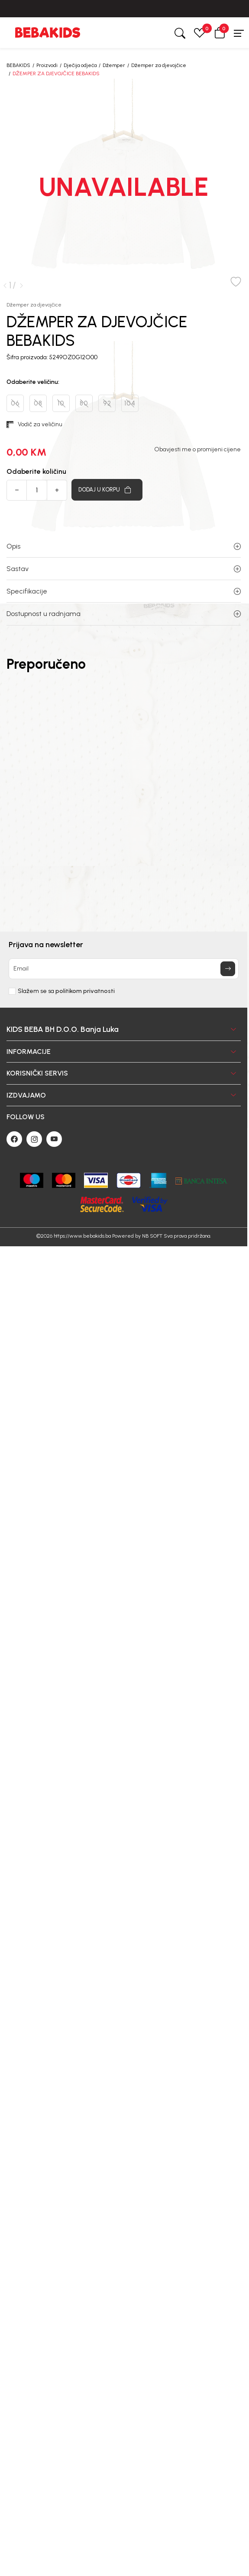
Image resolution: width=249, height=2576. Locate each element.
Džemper (114, 65)
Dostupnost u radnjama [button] (123, 614)
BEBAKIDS (18, 65)
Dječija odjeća (80, 65)
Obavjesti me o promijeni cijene (197, 449)
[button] (219, 32)
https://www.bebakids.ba (82, 1236)
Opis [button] (123, 546)
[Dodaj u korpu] (106, 490)
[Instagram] (34, 1139)
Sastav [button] (123, 569)
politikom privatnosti (85, 991)
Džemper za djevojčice (158, 65)
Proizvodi (47, 65)
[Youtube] (54, 1139)
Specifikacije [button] (123, 591)
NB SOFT (152, 1236)
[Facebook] (14, 1139)
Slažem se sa (66, 991)
